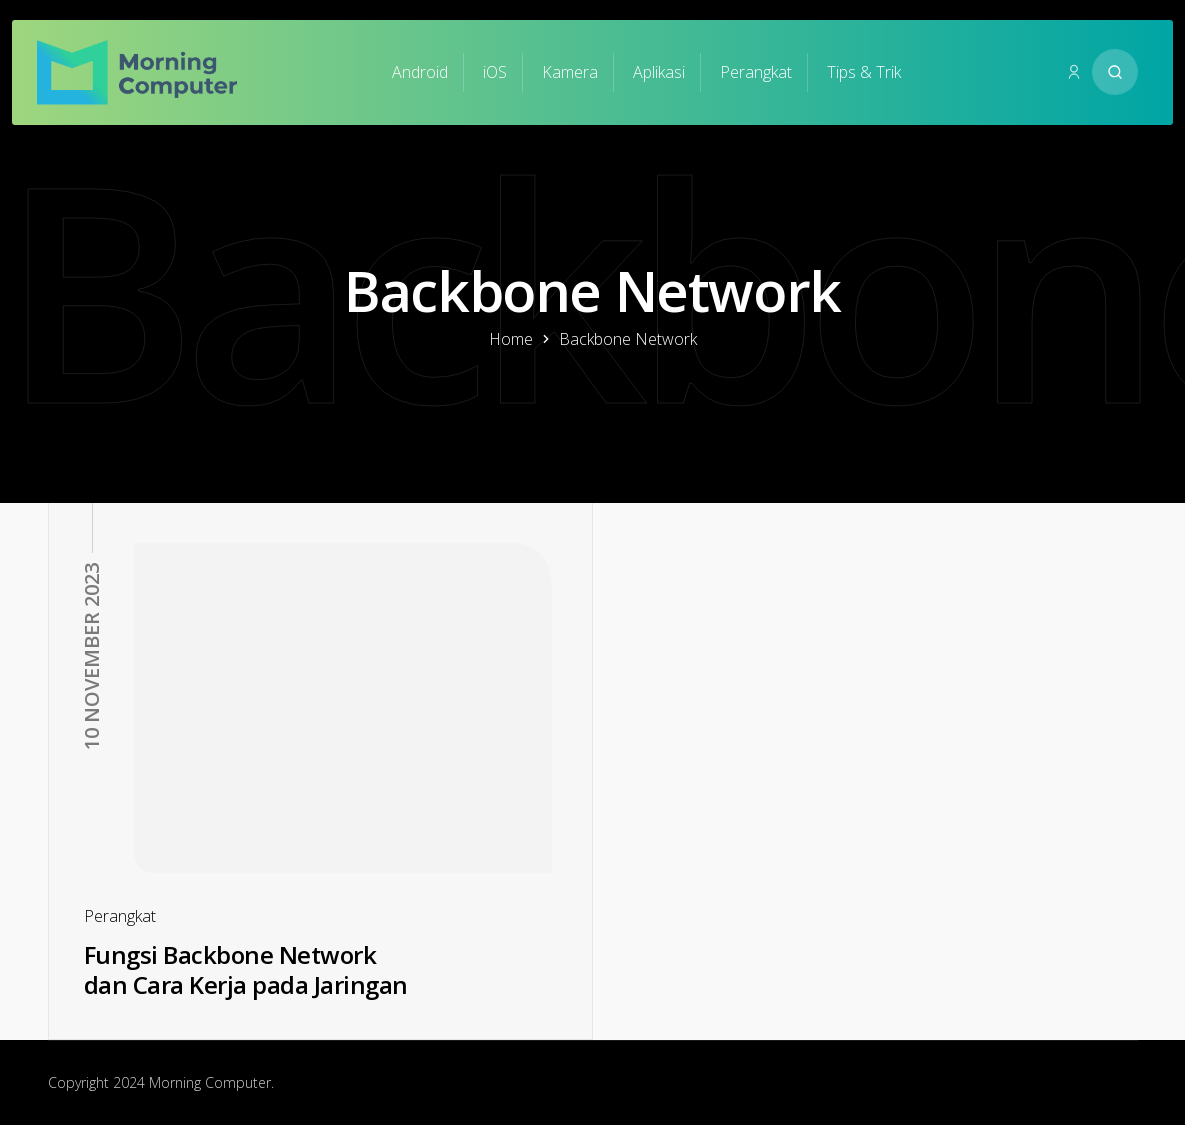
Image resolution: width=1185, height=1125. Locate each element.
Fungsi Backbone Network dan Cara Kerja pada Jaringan (246, 970)
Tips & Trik (864, 72)
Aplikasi (659, 72)
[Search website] (1115, 72)
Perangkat (756, 72)
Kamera (570, 72)
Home (511, 339)
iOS (495, 72)
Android (420, 72)
